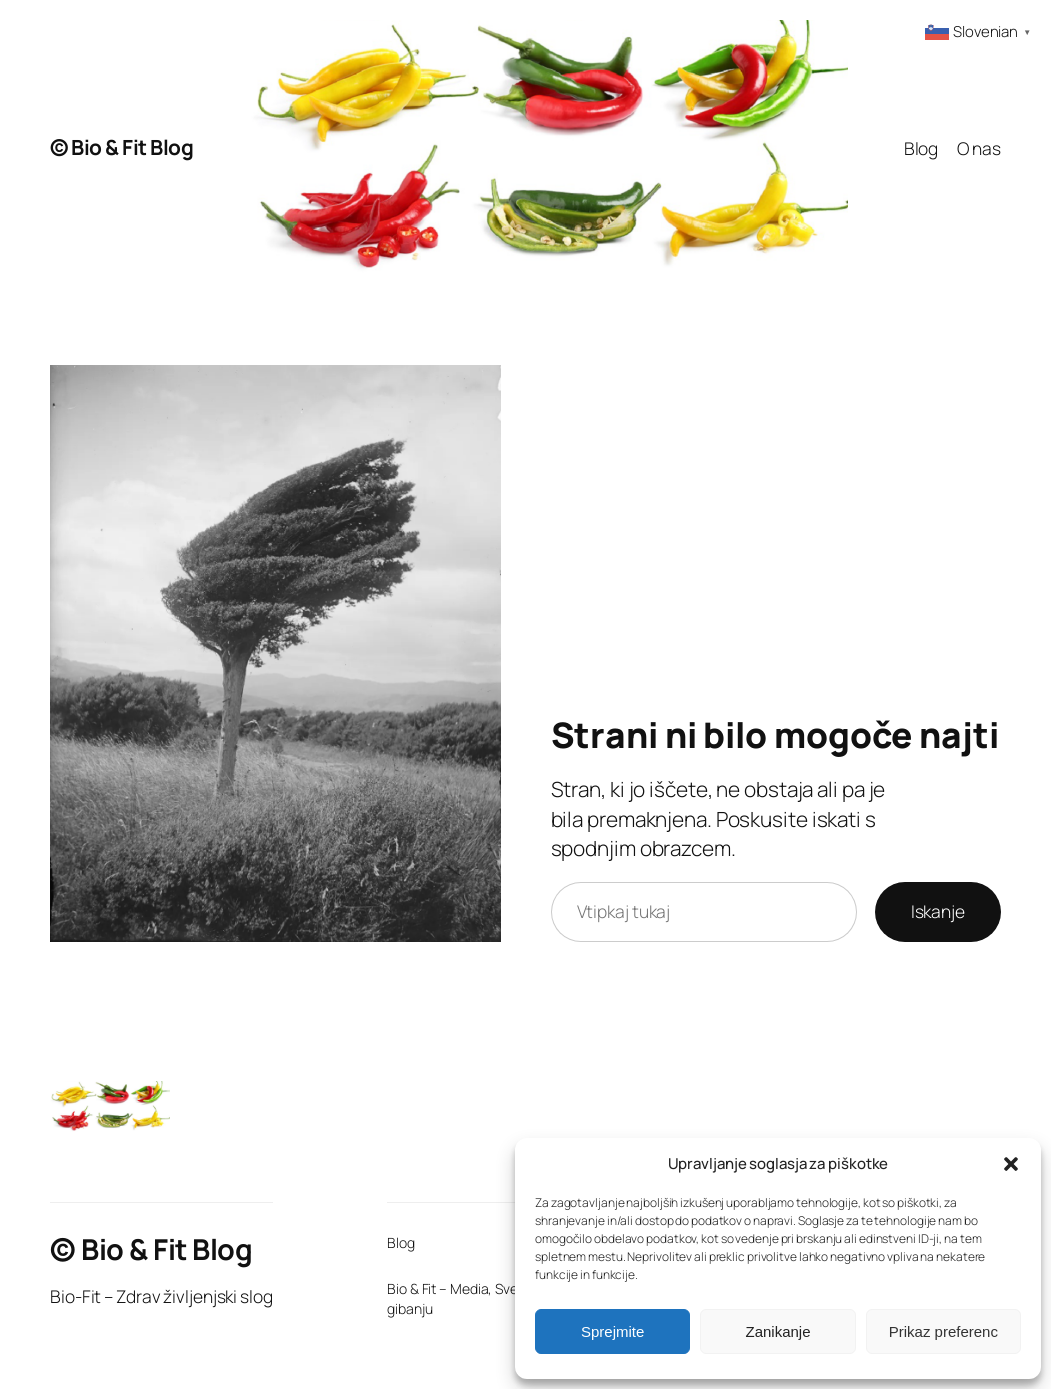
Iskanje (938, 911)
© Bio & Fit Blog (121, 147)
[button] (1011, 1164)
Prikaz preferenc (943, 1331)
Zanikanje (777, 1331)
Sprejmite (612, 1331)
